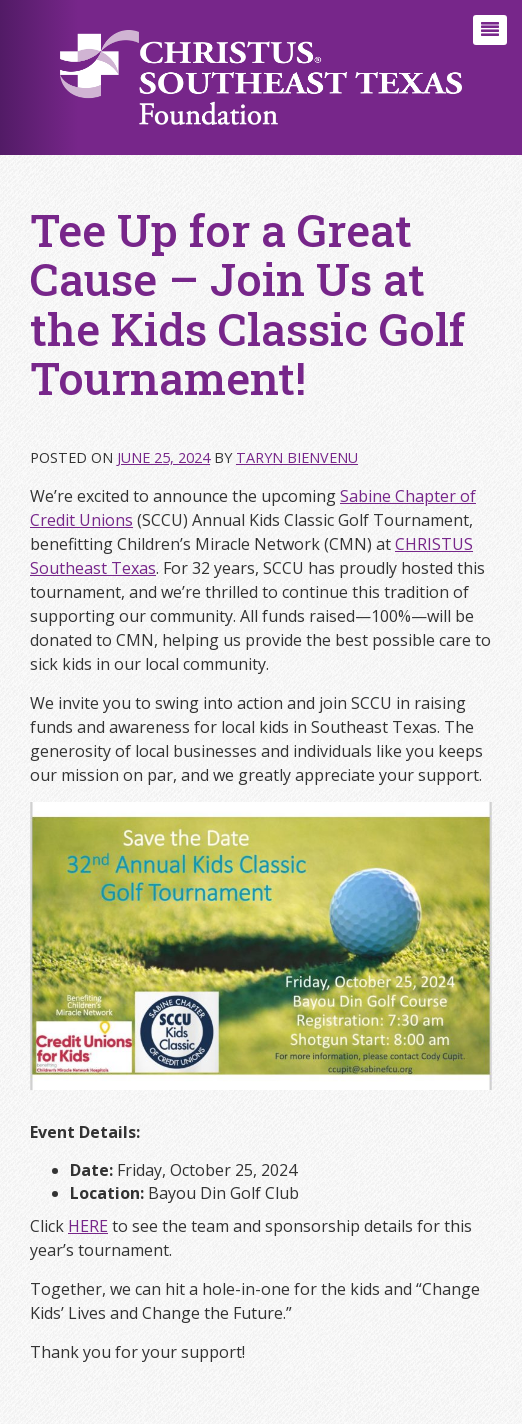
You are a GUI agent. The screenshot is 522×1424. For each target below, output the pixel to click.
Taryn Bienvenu (297, 457)
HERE (88, 1226)
